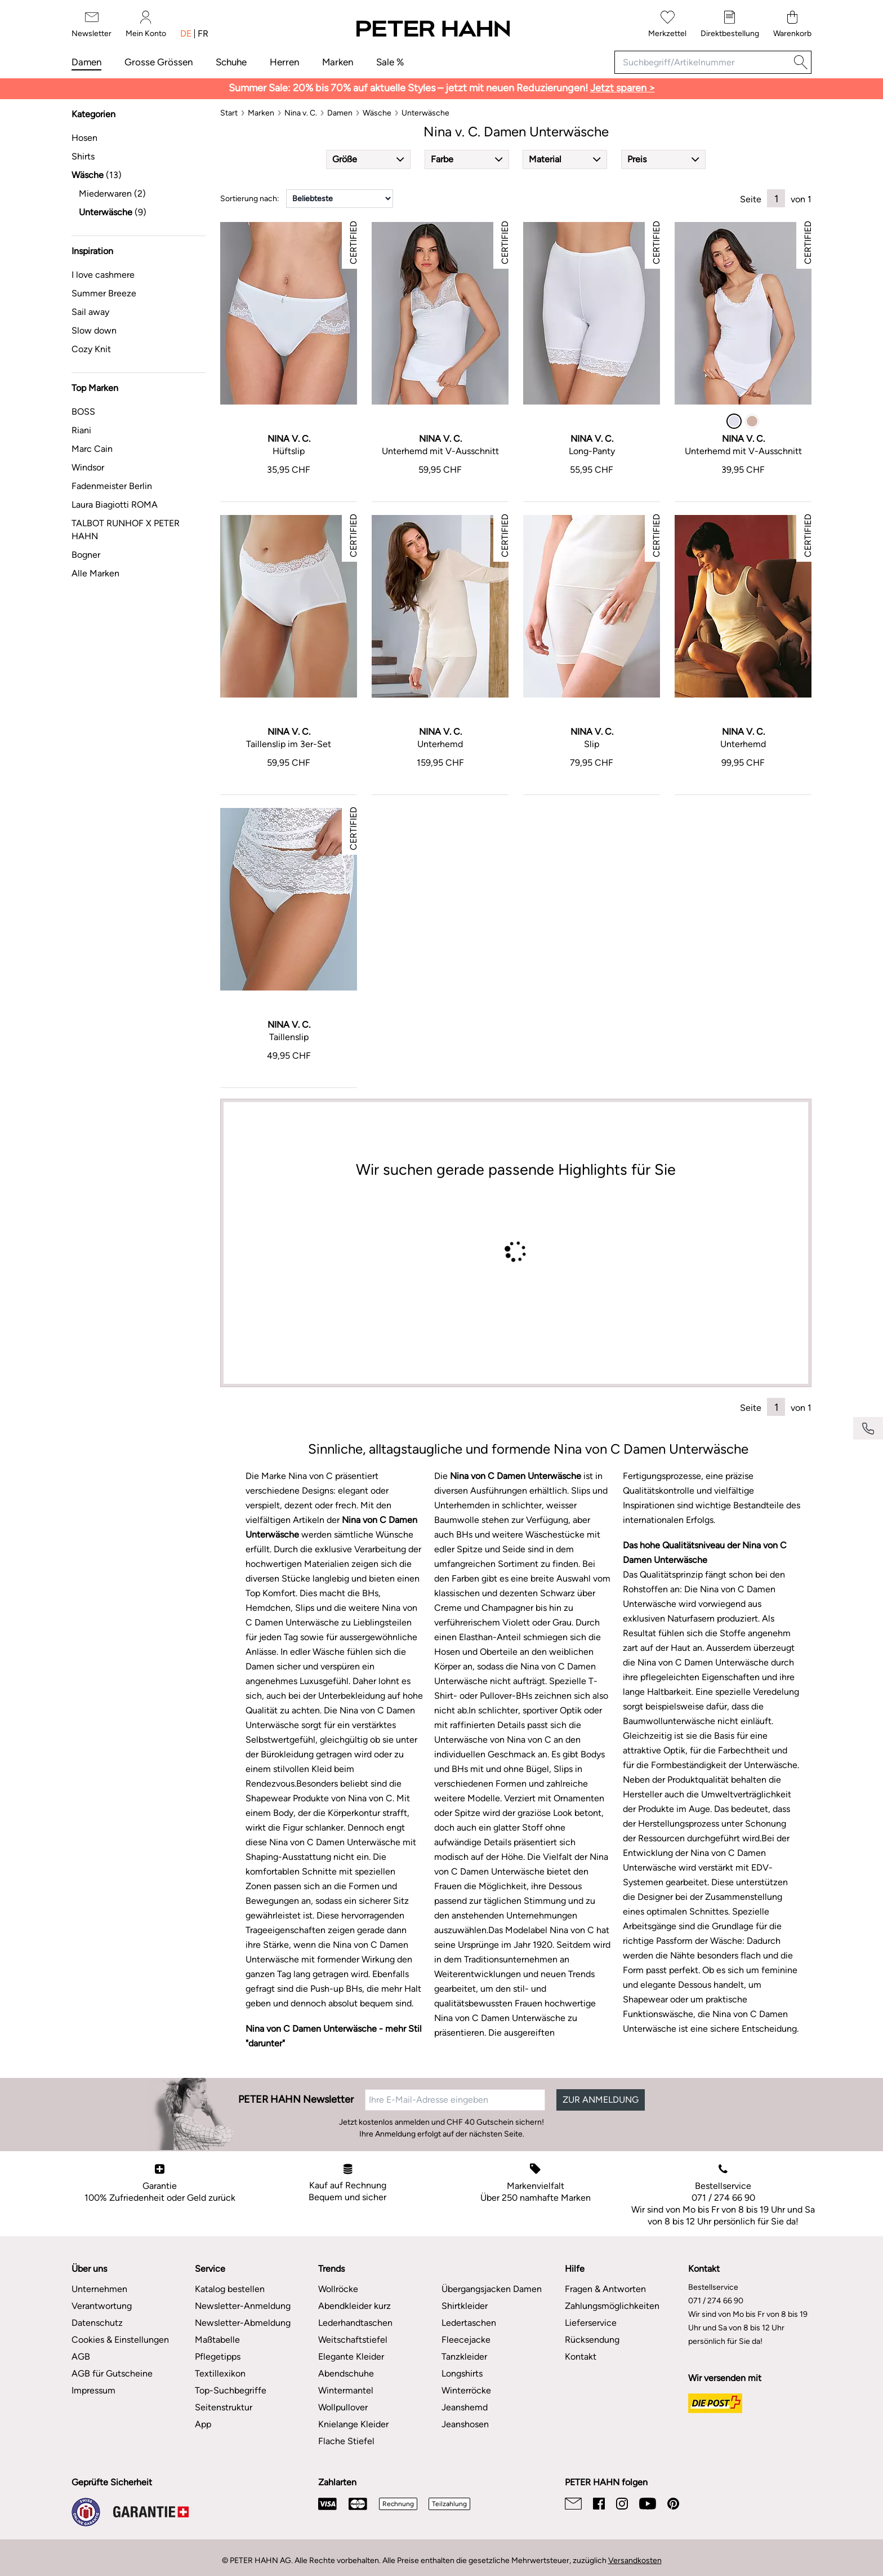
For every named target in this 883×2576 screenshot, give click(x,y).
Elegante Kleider (351, 2356)
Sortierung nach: (249, 198)
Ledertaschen (469, 2322)
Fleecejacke (466, 2339)
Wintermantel (345, 2390)
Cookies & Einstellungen (120, 2339)
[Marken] (261, 113)
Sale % (390, 62)
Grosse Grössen (158, 62)
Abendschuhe (346, 2373)
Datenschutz (97, 2322)
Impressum (93, 2390)
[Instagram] (622, 2504)
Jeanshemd (465, 2407)
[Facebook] (599, 2504)
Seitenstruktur (223, 2407)
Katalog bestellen (230, 2289)
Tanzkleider (464, 2356)
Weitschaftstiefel (352, 2339)
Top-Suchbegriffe (230, 2390)
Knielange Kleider (353, 2424)
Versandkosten (635, 2560)
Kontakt (580, 2356)
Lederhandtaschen (355, 2322)
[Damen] (340, 113)
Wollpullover (343, 2407)
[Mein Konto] (146, 24)
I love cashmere (103, 274)
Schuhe (231, 62)
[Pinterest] (673, 2504)
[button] (368, 159)
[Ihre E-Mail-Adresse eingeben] (455, 2100)
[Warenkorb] (792, 24)
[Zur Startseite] (432, 29)
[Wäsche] (377, 113)
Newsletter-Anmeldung (243, 2305)
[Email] (573, 2504)
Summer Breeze (104, 293)
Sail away (90, 312)
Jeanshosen (465, 2424)
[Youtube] (647, 2504)
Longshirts (462, 2373)
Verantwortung (102, 2305)
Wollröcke (338, 2289)
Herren (284, 62)
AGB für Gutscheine (112, 2373)
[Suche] (801, 62)
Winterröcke (466, 2390)
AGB (81, 2356)
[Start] (229, 113)
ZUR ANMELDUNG (601, 2099)
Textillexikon (220, 2373)
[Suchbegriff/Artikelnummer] (702, 62)
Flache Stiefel (346, 2441)
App (203, 2424)
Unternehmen (99, 2289)
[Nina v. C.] (300, 113)
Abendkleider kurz (354, 2305)
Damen (86, 62)
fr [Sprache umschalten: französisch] (203, 33)
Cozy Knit (91, 349)
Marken (337, 62)
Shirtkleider (465, 2305)
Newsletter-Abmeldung (243, 2322)
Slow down (94, 330)
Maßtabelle (217, 2339)
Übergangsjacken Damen (492, 2289)
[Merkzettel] (667, 24)
